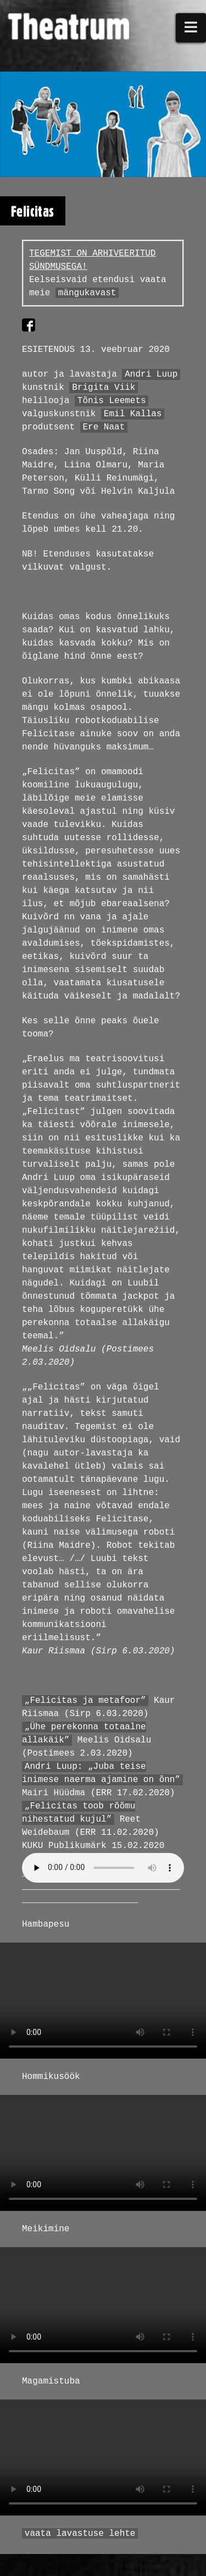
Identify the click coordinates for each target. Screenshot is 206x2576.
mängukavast (87, 293)
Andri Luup (151, 374)
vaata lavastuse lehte (80, 2534)
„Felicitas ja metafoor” (85, 1701)
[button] (191, 27)
